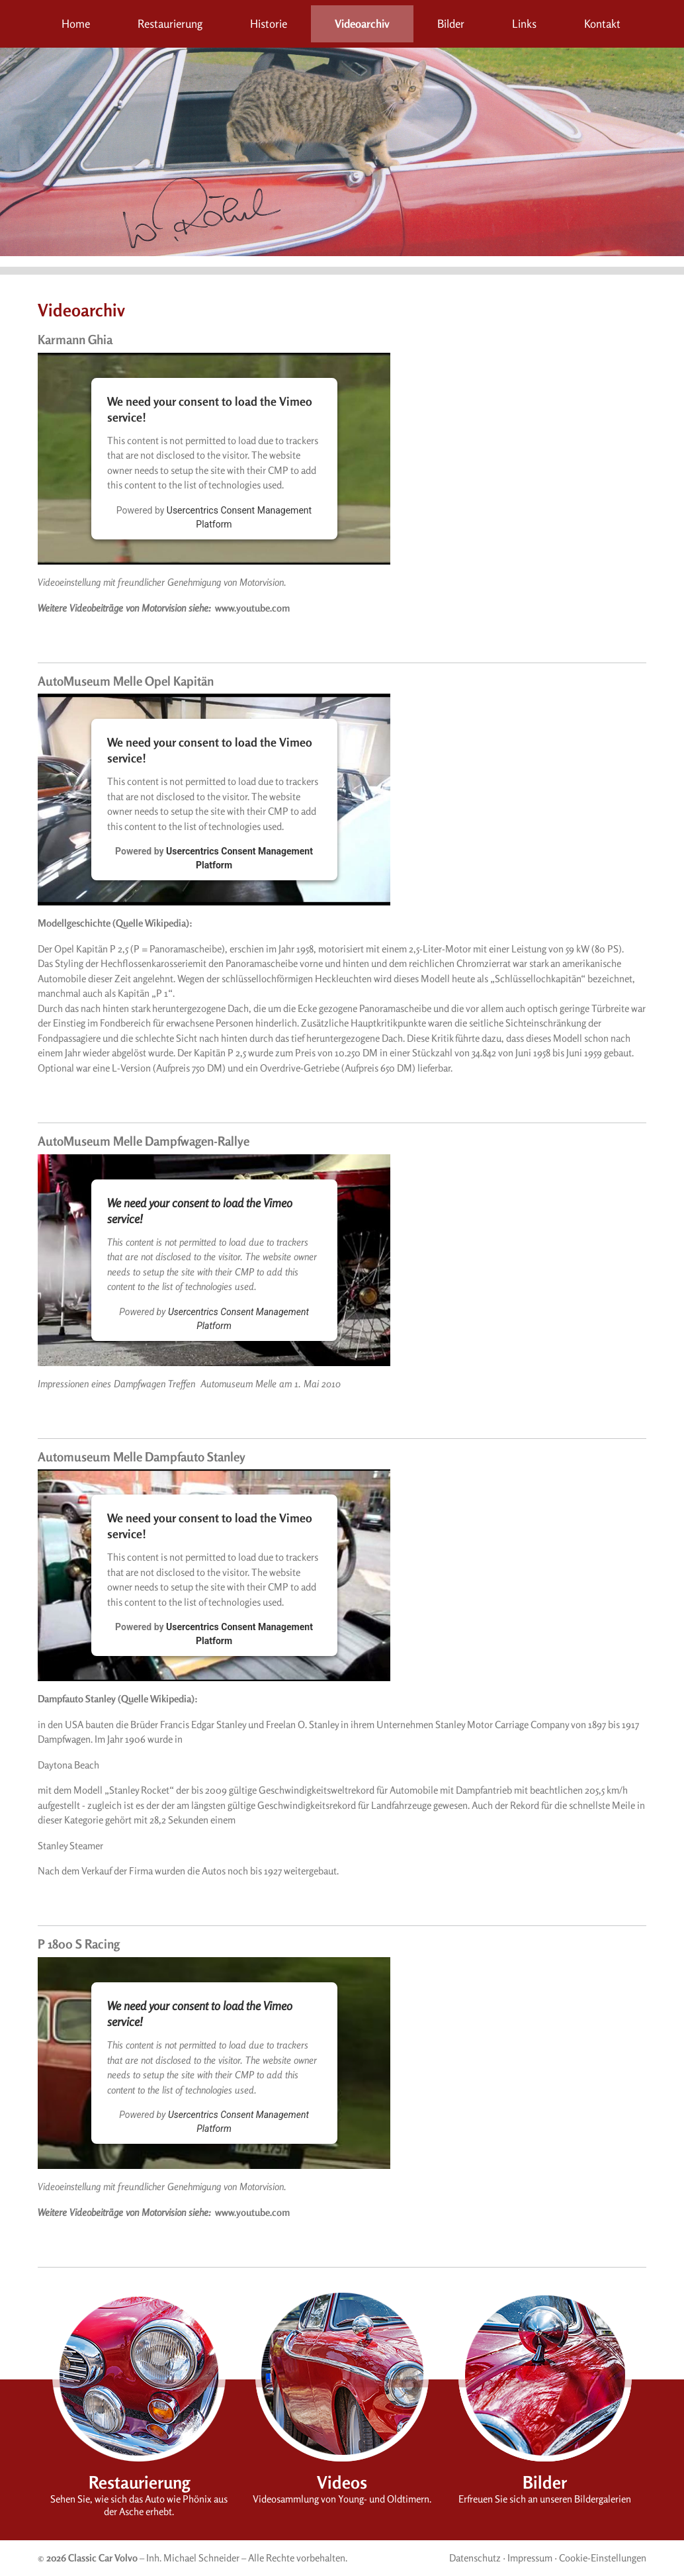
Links (524, 23)
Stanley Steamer (70, 1845)
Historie (268, 23)
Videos (342, 2482)
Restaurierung (170, 23)
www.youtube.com (252, 608)
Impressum (529, 2558)
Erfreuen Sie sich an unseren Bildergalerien (544, 2499)
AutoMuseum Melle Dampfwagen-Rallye (143, 1140)
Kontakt (602, 23)
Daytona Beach (68, 1765)
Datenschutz (475, 2558)
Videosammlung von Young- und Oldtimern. (342, 2499)
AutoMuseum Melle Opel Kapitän (126, 680)
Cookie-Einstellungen (602, 2558)
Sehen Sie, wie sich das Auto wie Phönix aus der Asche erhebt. (139, 2505)
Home (76, 23)
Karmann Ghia (75, 339)
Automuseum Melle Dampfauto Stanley (141, 1456)
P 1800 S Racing (79, 1943)
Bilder (450, 23)
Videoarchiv (362, 23)
